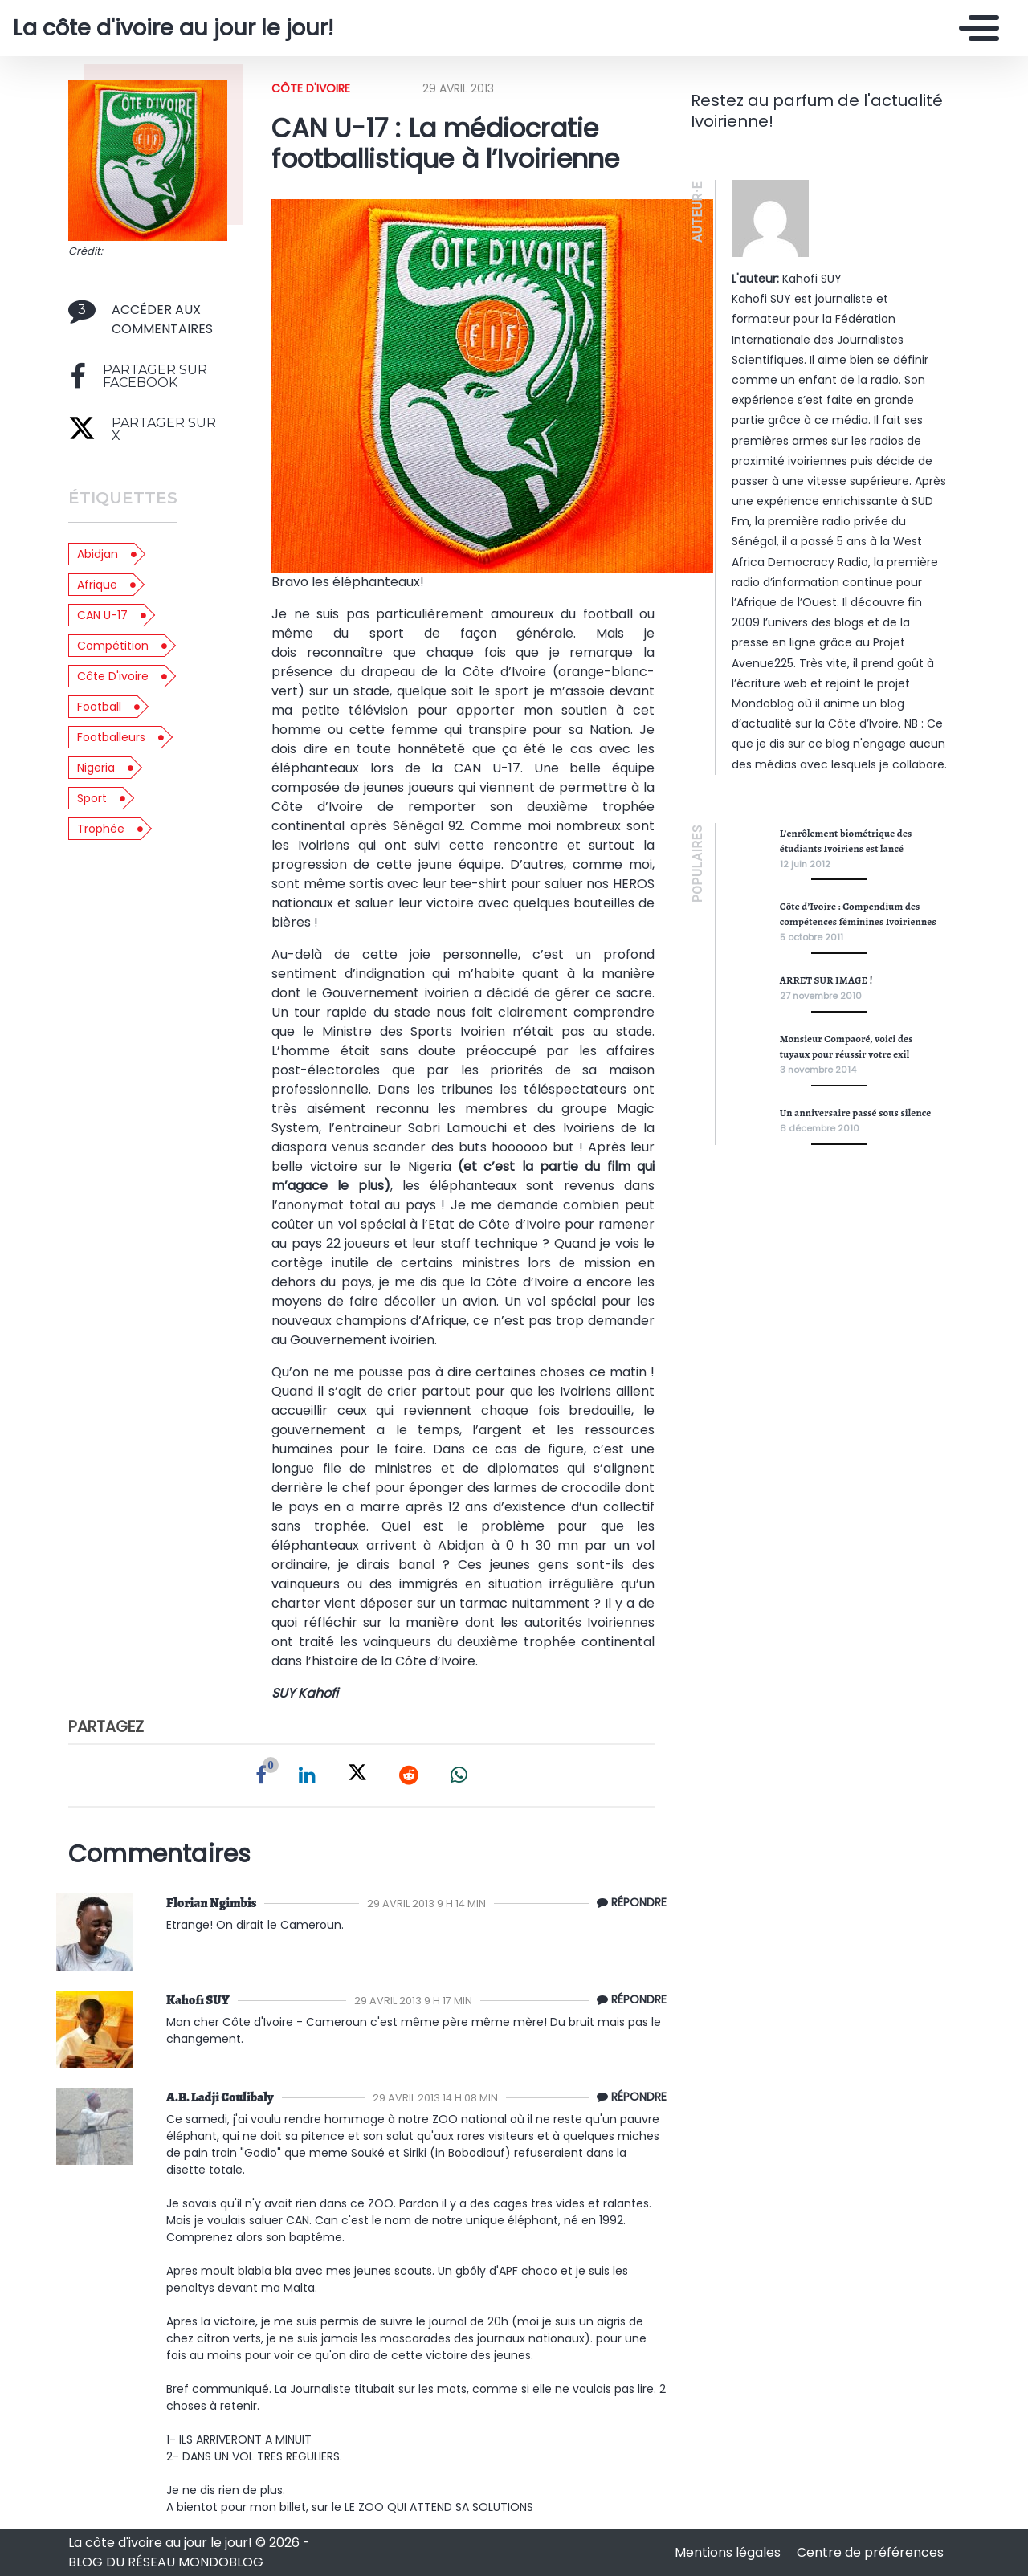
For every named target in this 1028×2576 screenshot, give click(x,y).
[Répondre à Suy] (628, 2000)
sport (92, 798)
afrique (97, 585)
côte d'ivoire (113, 676)
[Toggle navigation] (975, 28)
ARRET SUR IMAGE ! (826, 980)
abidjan (97, 554)
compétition (113, 646)
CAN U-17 (102, 615)
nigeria (96, 768)
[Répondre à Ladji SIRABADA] (628, 2097)
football (99, 707)
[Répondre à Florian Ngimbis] (628, 1903)
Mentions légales (729, 2552)
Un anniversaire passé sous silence (856, 1112)
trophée (100, 829)
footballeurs (111, 737)
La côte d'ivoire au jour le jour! (173, 28)
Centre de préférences (870, 2552)
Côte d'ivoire (310, 88)
